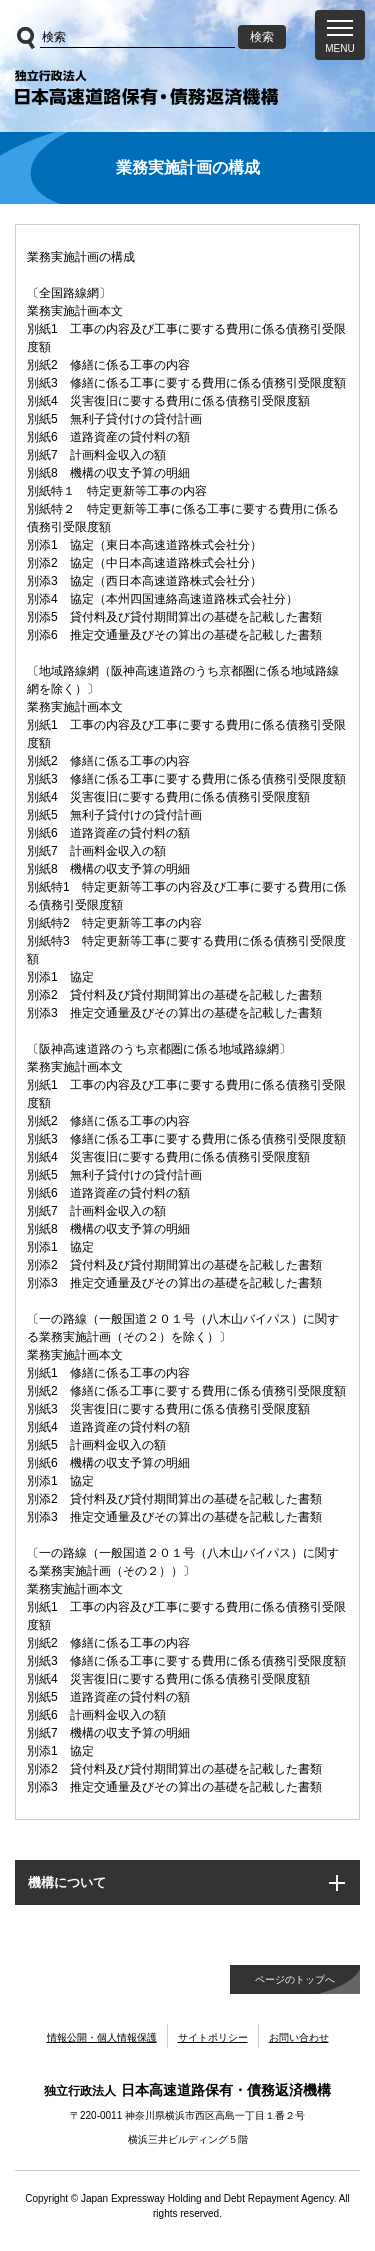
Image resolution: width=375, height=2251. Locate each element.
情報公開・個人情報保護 (102, 2037)
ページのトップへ (295, 1979)
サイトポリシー (213, 2037)
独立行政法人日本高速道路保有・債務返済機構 (146, 88)
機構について (67, 1882)
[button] (340, 35)
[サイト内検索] (137, 37)
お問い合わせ (299, 2037)
